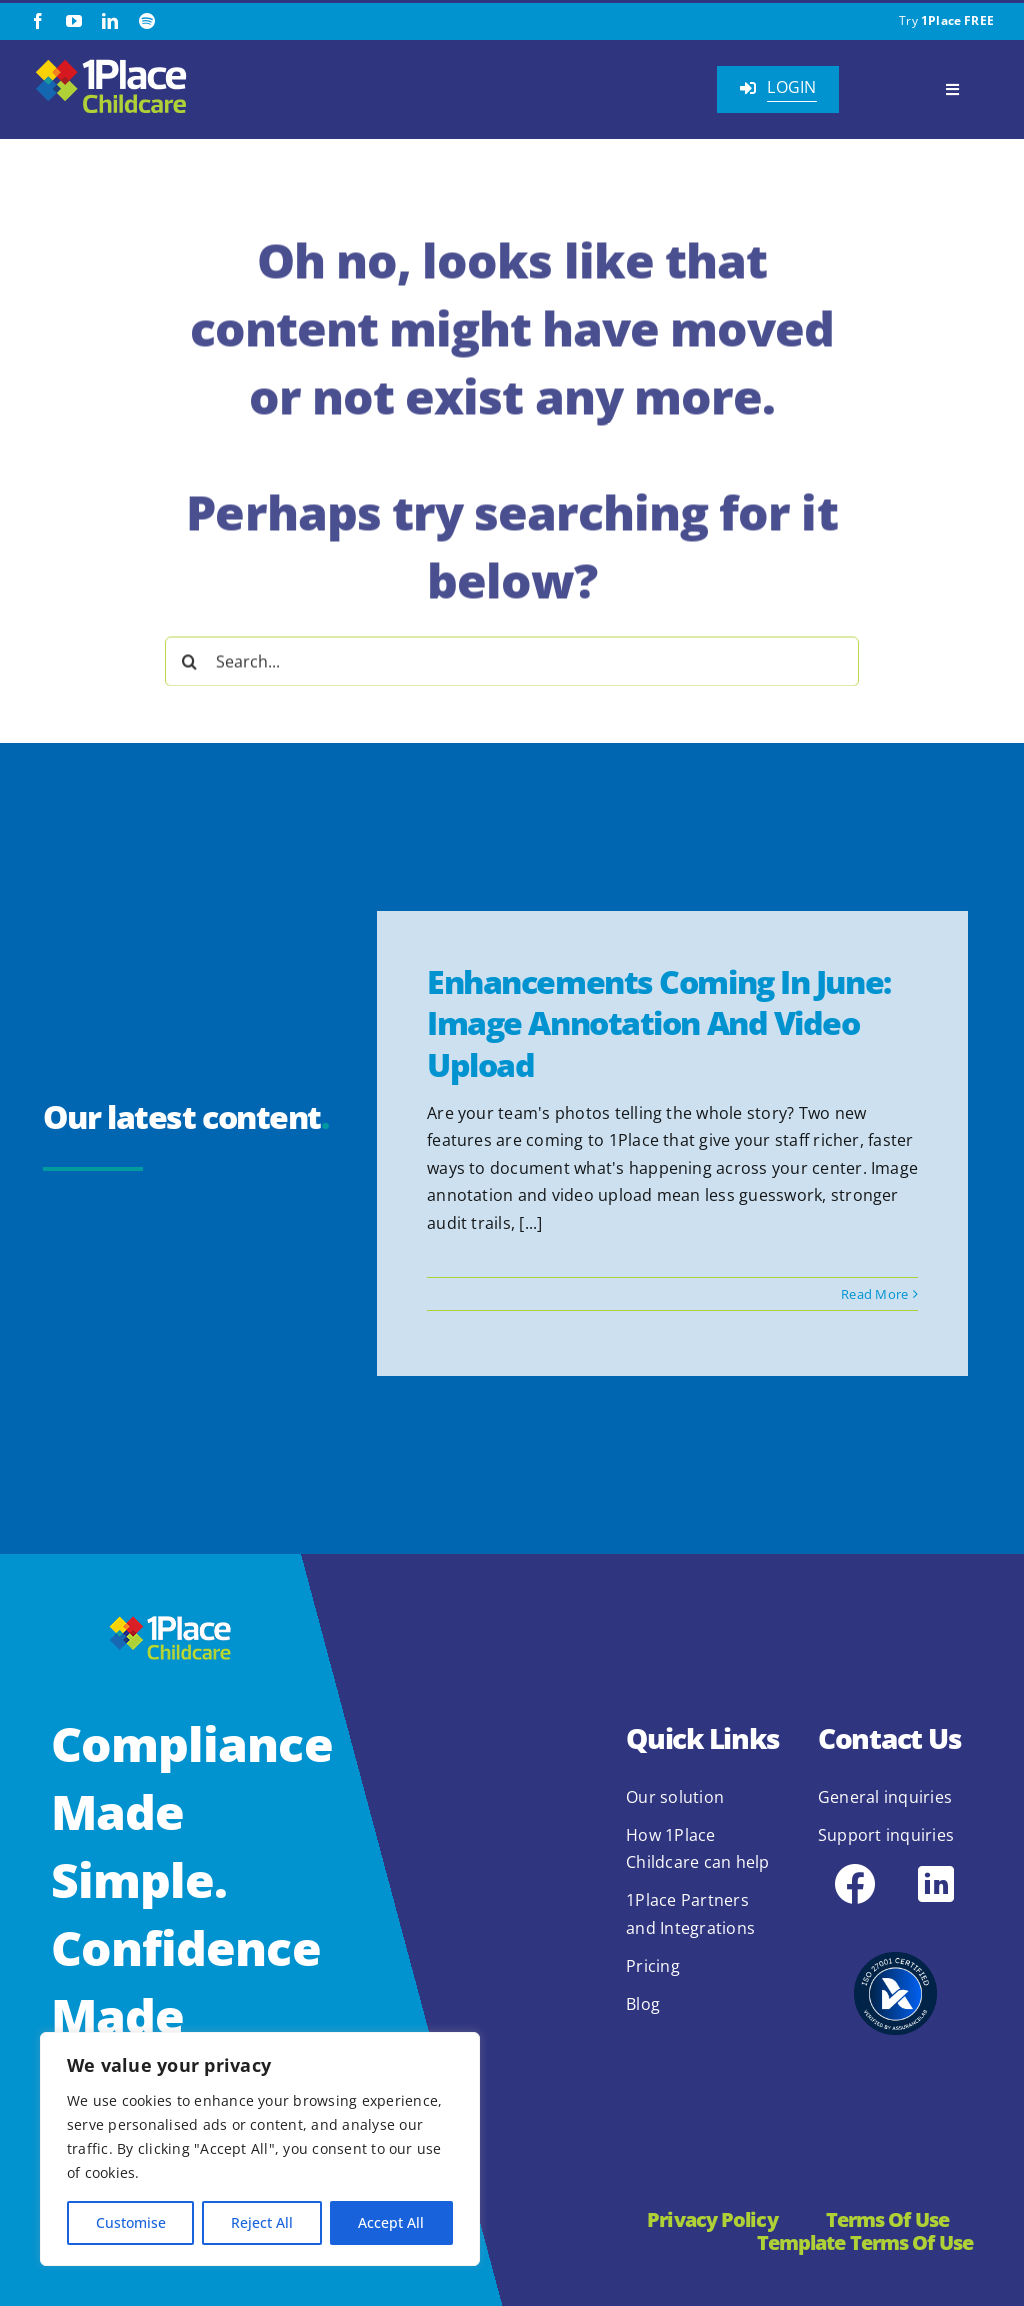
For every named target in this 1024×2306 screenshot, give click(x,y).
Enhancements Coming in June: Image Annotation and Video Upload (659, 1023)
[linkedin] (110, 21)
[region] (260, 2149)
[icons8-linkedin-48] (936, 1868)
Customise (131, 2222)
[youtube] (74, 21)
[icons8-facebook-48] (855, 1868)
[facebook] (38, 21)
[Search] (190, 657)
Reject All (262, 2222)
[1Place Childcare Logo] (111, 62)
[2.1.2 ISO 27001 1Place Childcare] (895, 1924)
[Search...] (512, 657)
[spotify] (147, 21)
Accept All (391, 2222)
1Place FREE (957, 20)
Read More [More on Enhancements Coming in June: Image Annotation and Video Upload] (874, 1294)
